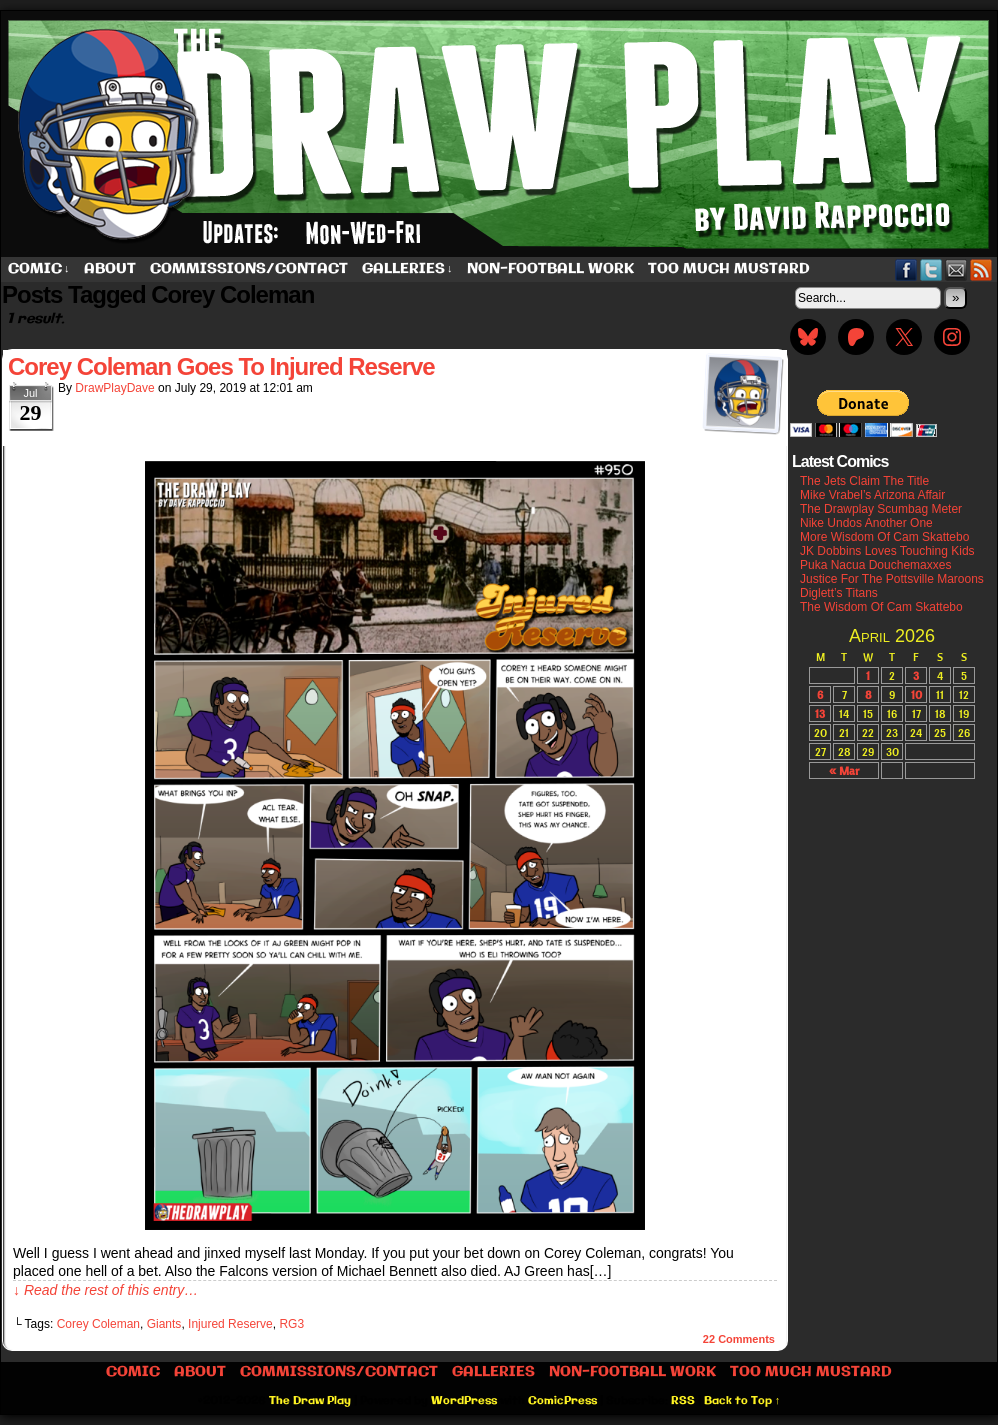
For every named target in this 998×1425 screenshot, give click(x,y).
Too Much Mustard (729, 269)
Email (956, 269)
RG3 (291, 1324)
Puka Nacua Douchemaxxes (875, 565)
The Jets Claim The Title (864, 481)
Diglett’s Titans (839, 593)
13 (820, 713)
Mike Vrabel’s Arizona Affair (872, 495)
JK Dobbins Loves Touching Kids (887, 551)
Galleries (407, 269)
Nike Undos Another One (866, 523)
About (110, 269)
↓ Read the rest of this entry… (105, 1290)
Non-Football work (550, 269)
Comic (39, 269)
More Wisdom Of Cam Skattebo (884, 537)
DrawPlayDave (114, 388)
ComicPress (562, 1401)
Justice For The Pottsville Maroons (892, 579)
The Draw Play (310, 1401)
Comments (739, 1339)
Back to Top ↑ (742, 1401)
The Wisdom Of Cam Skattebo (881, 607)
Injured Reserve (230, 1324)
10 (916, 694)
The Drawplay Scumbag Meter (881, 509)
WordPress (464, 1401)
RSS (981, 269)
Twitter (931, 269)
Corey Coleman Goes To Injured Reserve (221, 366)
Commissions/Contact (249, 269)
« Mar (844, 770)
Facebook (906, 269)
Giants (164, 1324)
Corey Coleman (98, 1324)
